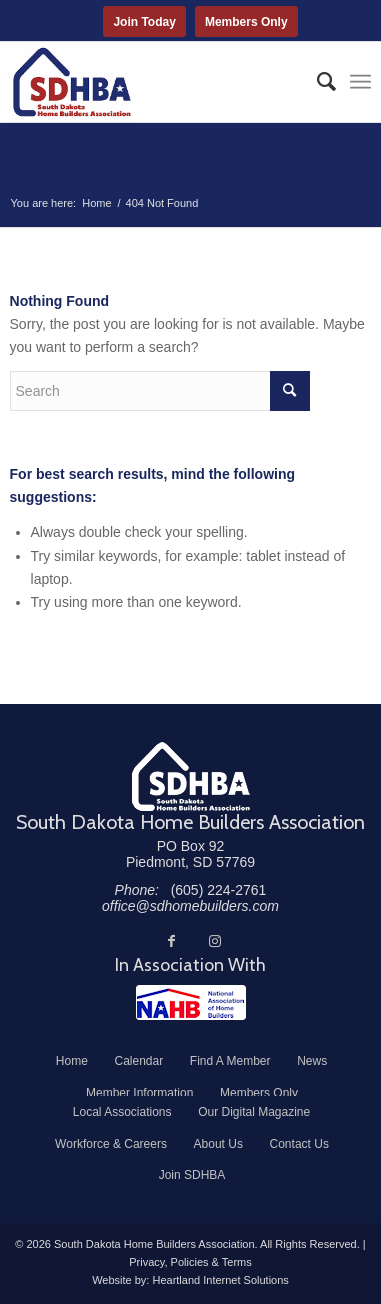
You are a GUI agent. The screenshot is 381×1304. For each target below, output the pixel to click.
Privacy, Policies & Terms (190, 1262)
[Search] (316, 82)
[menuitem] (316, 82)
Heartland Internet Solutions (220, 1280)
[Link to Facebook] (171, 941)
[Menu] (360, 82)
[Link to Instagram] (215, 941)
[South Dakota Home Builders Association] (155, 82)
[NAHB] (191, 1002)
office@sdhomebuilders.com (190, 906)
